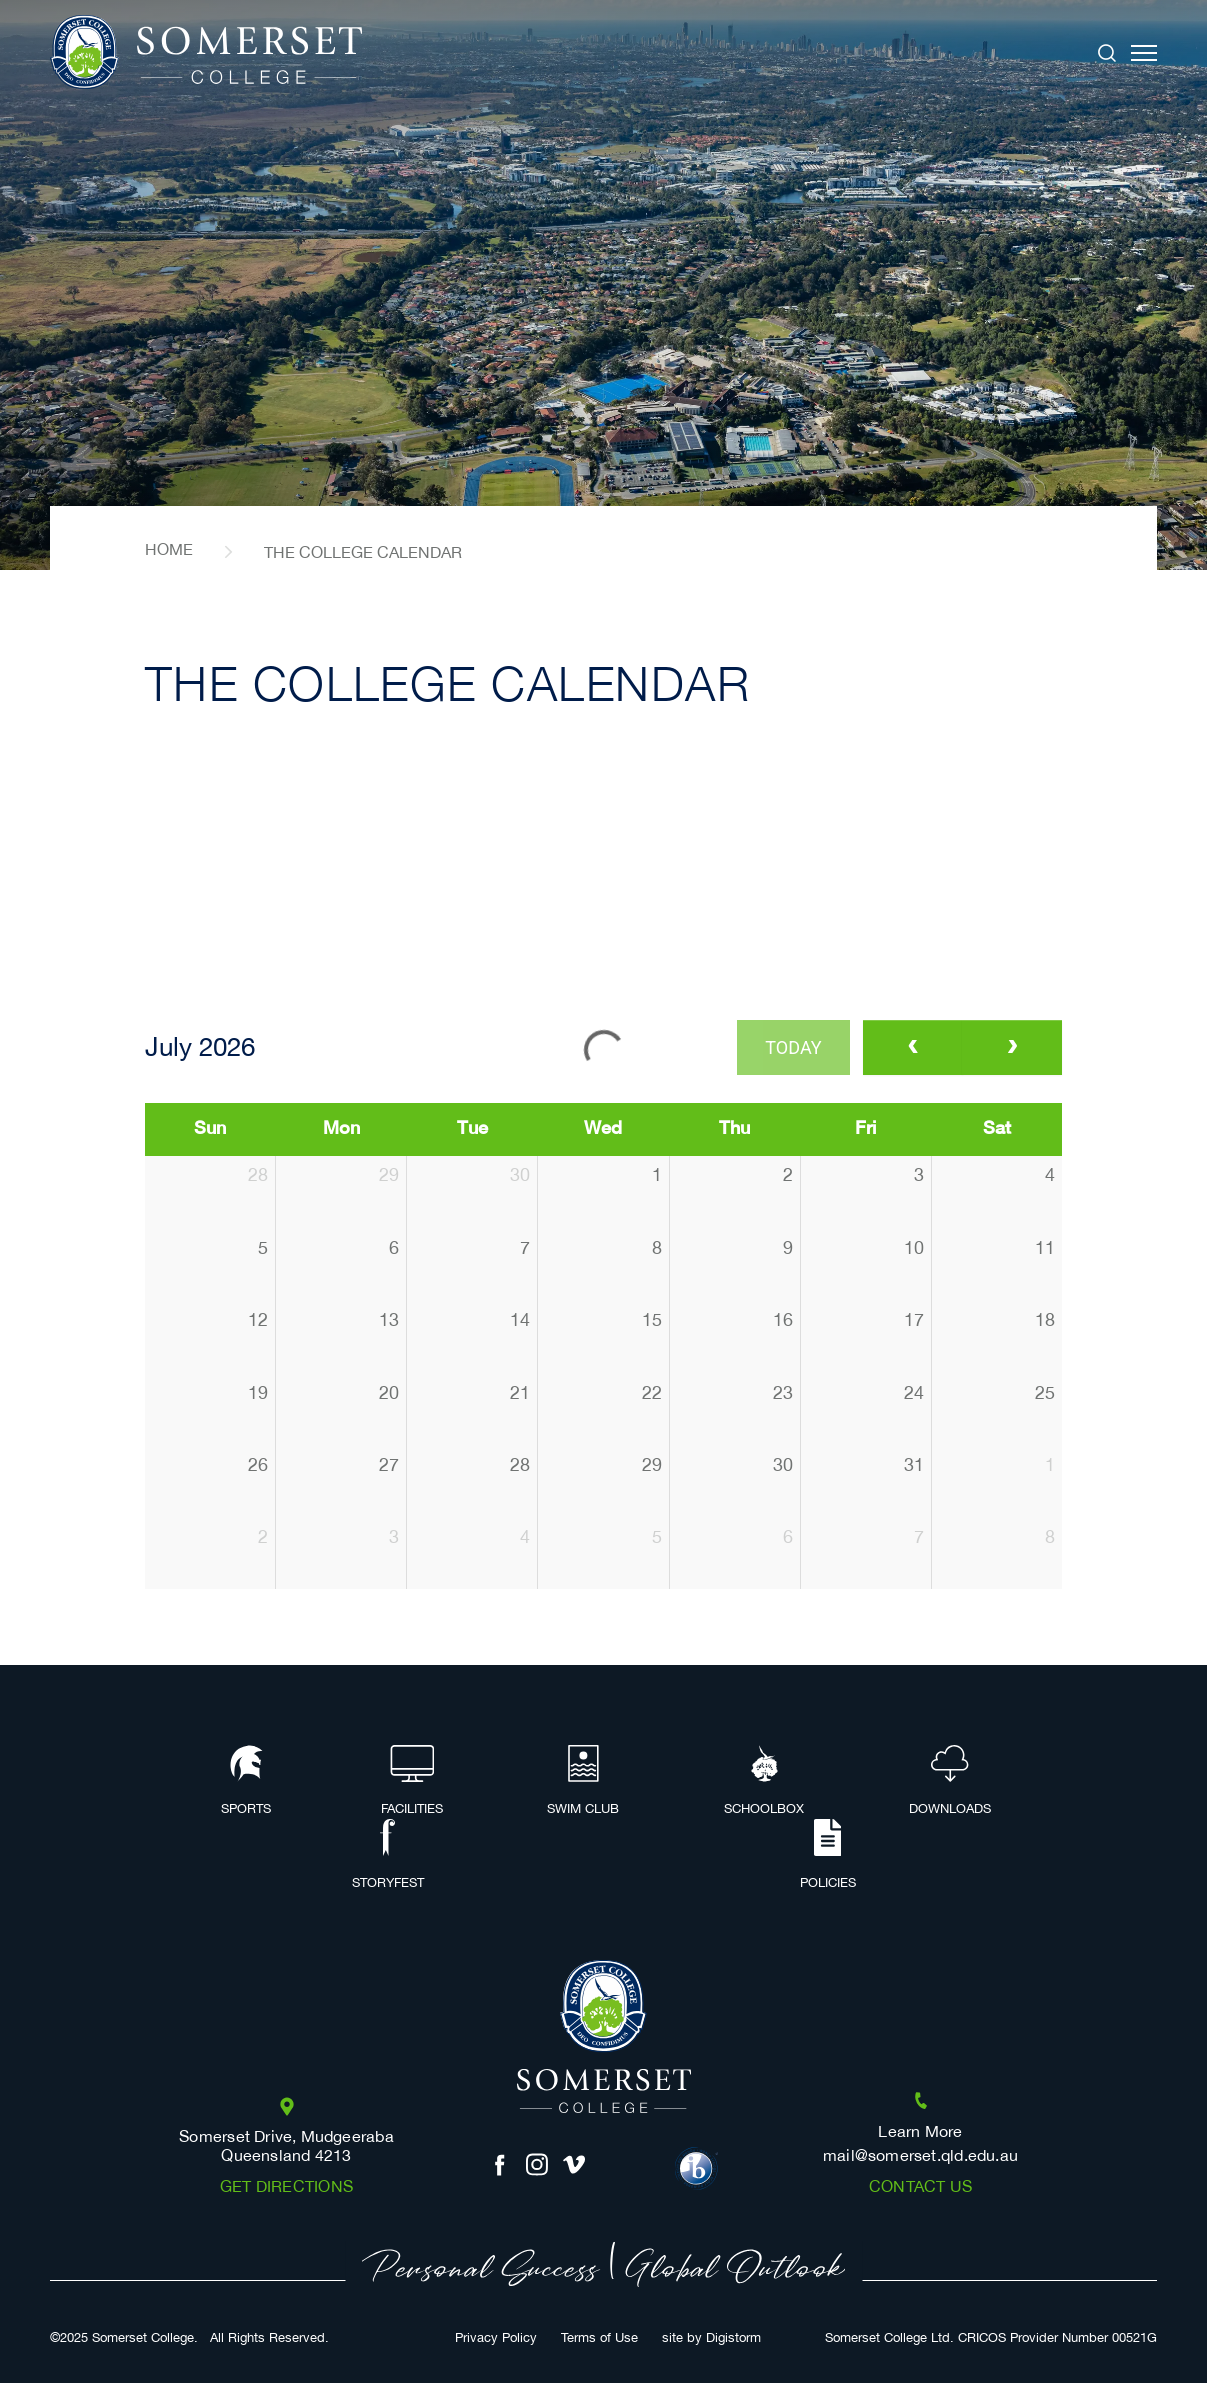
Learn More (920, 2132)
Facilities (412, 1782)
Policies (828, 1856)
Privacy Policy (496, 2338)
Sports (246, 1782)
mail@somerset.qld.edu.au (920, 2156)
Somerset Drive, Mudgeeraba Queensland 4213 (286, 2147)
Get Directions (286, 2187)
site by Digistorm (711, 2338)
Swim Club (583, 1782)
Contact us (920, 2187)
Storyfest (388, 1856)
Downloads (950, 1782)
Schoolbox (764, 1782)
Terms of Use (599, 2338)
